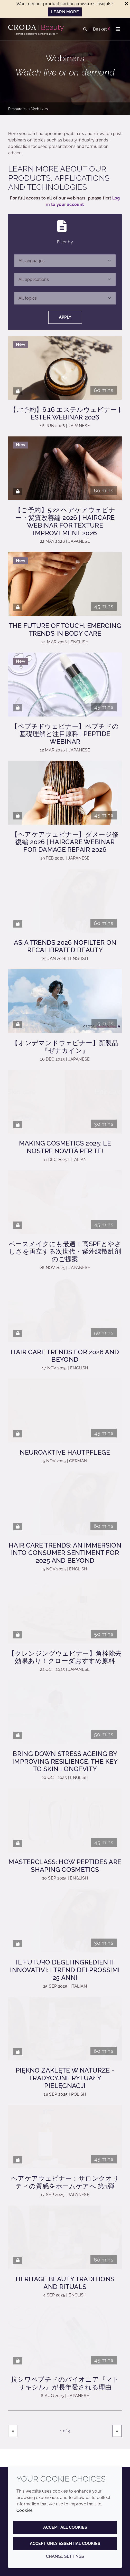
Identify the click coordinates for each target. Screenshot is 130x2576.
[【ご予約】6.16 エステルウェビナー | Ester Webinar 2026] (65, 368)
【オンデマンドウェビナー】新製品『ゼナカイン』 (65, 1046)
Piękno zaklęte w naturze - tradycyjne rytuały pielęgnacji (65, 2078)
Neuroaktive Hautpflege (65, 1452)
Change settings (65, 2556)
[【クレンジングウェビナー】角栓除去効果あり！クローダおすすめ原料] (65, 1612)
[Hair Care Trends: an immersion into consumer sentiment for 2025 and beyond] (65, 1503)
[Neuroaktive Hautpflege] (65, 1411)
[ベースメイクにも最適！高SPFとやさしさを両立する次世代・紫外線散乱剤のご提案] (65, 1202)
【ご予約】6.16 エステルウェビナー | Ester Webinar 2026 (65, 413)
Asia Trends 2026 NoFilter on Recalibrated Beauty (65, 946)
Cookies (24, 2510)
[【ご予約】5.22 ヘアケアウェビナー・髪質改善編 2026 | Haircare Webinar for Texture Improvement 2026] (65, 468)
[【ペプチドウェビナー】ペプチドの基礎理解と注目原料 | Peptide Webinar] (65, 685)
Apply (65, 317)
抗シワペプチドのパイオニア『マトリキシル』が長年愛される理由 (65, 2383)
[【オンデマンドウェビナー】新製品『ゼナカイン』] (65, 1001)
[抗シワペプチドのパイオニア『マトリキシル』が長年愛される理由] (65, 2338)
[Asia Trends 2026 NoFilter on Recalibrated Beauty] (65, 901)
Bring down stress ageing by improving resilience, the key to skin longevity (65, 1761)
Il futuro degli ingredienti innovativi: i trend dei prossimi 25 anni (65, 1970)
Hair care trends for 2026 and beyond (65, 1355)
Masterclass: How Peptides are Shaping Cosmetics (64, 1865)
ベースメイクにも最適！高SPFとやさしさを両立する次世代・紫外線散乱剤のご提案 (65, 1251)
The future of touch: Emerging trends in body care (65, 629)
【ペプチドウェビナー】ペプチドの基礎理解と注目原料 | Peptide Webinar (65, 734)
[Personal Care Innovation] (36, 28)
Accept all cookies (65, 2527)
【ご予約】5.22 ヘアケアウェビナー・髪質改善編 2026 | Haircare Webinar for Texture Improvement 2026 (65, 521)
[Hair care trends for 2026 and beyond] (65, 1310)
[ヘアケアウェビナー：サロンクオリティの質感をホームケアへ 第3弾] (65, 2137)
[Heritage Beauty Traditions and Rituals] (65, 2237)
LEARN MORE (65, 11)
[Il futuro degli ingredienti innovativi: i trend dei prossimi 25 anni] (65, 1921)
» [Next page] (117, 2430)
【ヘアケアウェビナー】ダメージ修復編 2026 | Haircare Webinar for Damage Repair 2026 (64, 842)
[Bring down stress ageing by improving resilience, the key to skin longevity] (65, 1712)
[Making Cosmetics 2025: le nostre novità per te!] (65, 1102)
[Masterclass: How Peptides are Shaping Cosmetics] (65, 1820)
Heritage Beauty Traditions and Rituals (65, 2283)
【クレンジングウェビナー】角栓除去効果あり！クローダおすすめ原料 (65, 1657)
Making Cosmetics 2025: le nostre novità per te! (65, 1147)
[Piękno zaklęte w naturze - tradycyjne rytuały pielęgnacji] (65, 2029)
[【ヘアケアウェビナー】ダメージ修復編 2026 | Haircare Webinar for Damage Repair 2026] (65, 793)
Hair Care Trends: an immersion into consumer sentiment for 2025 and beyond (65, 1553)
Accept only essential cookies (65, 2543)
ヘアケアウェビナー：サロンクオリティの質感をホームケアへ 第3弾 (65, 2182)
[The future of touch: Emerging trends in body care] (65, 584)
